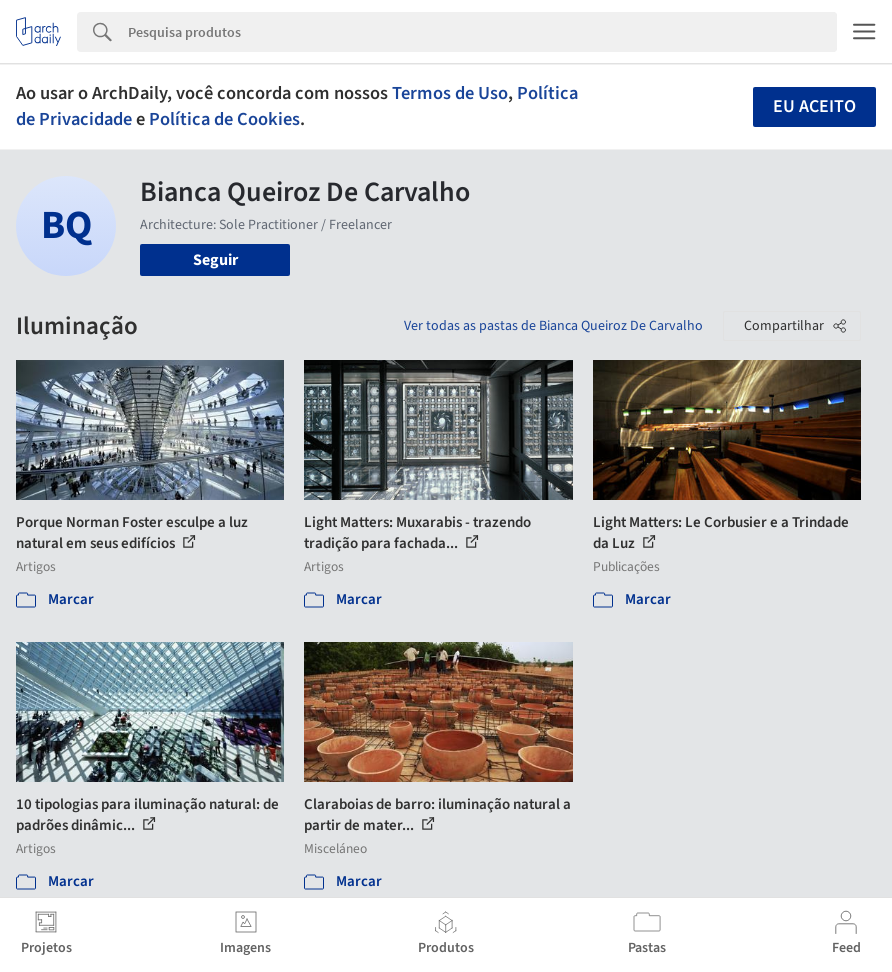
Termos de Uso (450, 93)
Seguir (215, 260)
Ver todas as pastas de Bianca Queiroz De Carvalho (553, 326)
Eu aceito (814, 106)
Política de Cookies (224, 119)
